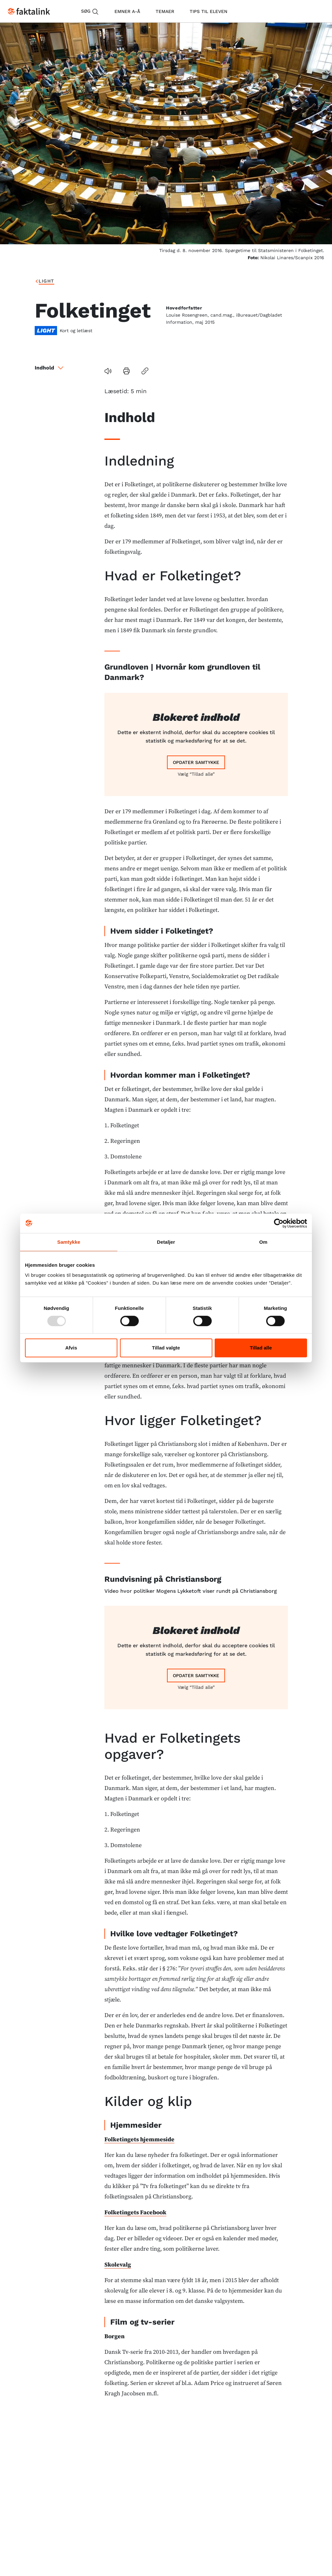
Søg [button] (90, 11)
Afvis (71, 1347)
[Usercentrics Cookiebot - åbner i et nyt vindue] (278, 1223)
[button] (239, 371)
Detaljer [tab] (166, 1242)
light (73, 281)
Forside (46, 281)
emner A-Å (127, 11)
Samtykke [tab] (68, 1242)
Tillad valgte (166, 1347)
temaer (165, 11)
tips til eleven (208, 11)
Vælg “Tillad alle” (196, 753)
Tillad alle (261, 1347)
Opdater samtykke (196, 741)
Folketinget (108, 281)
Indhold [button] (50, 368)
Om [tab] (263, 1242)
